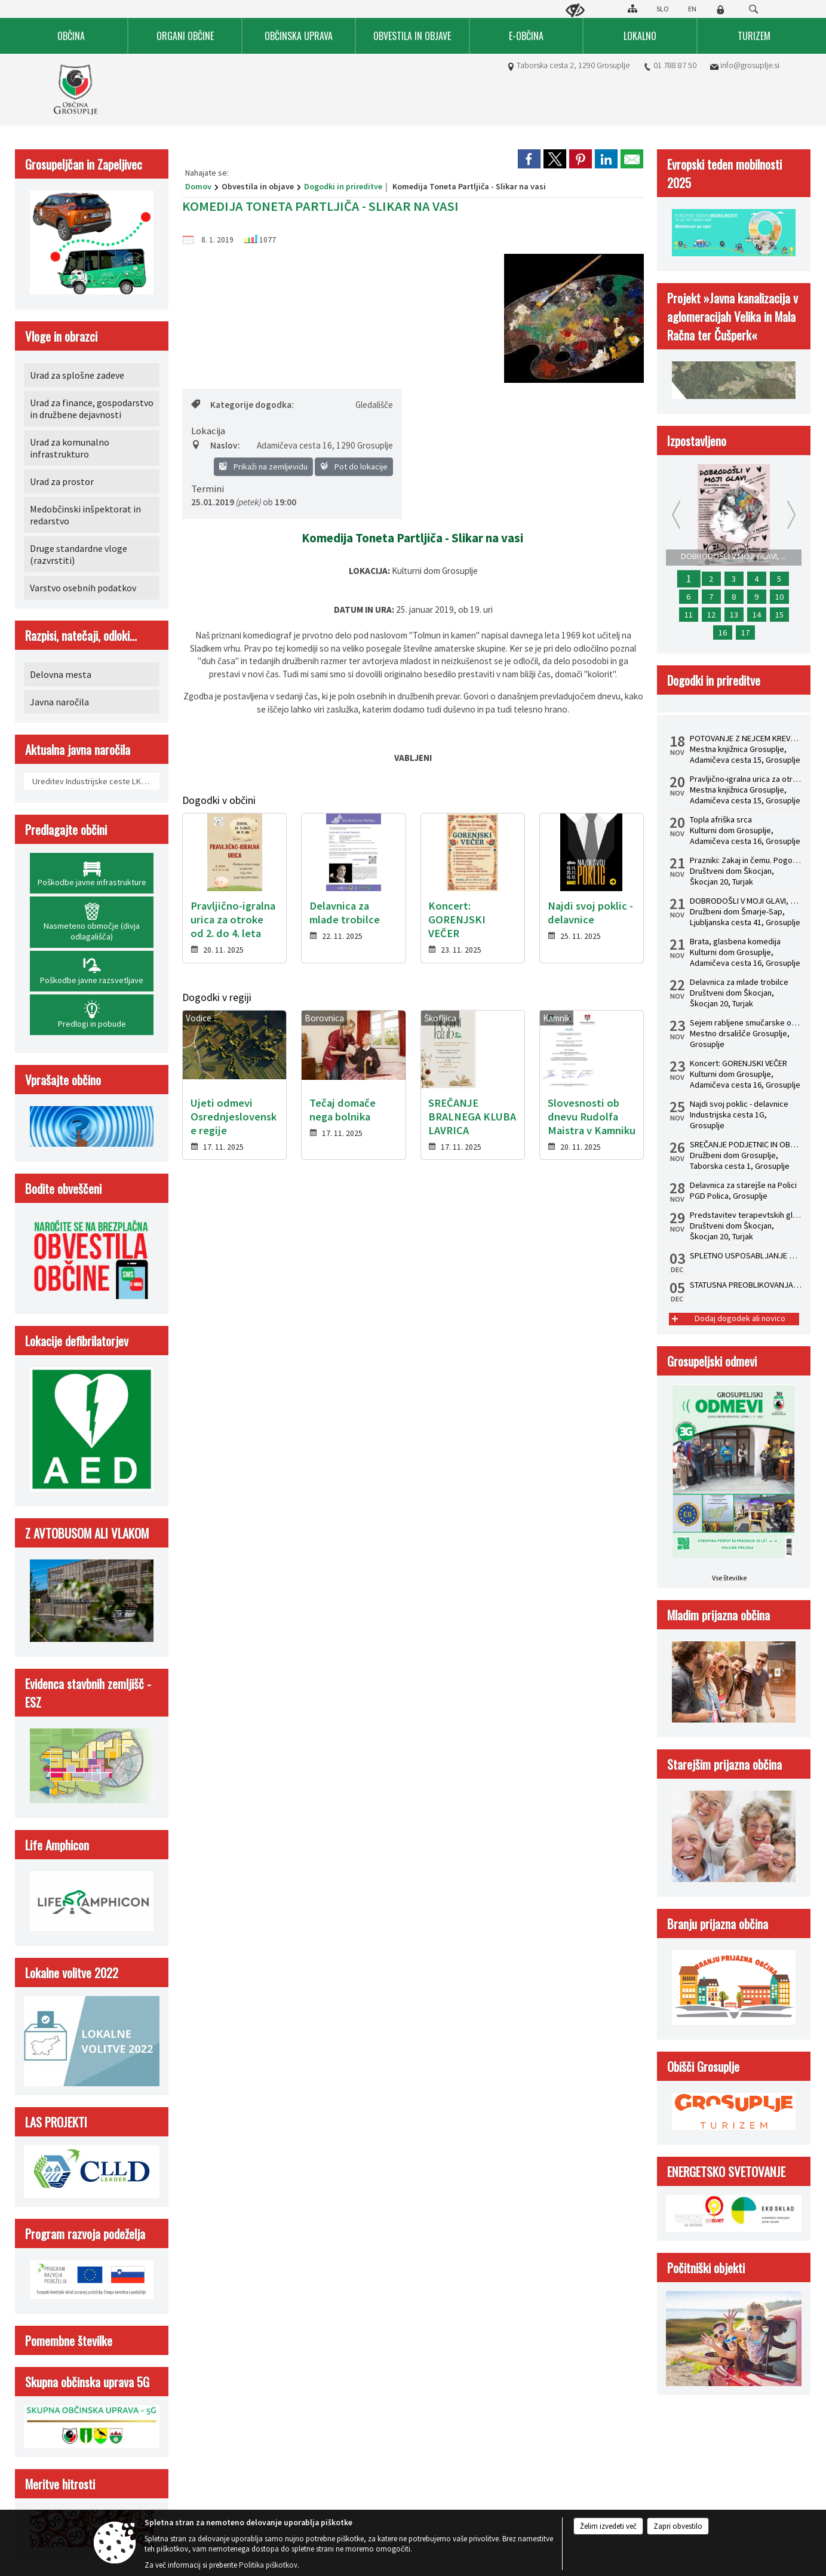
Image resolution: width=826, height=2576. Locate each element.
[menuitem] (71, 36)
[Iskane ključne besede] (742, 10)
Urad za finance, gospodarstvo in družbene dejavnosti (91, 408)
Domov (198, 186)
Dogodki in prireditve (343, 186)
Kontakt (55, 1358)
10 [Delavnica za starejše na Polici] (779, 596)
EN (692, 8)
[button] (20, 1256)
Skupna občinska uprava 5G (87, 2381)
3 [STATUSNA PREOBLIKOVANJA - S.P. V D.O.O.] (734, 578)
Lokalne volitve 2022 (71, 1972)
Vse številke (729, 1577)
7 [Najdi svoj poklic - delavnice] (711, 596)
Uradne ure (253, 1358)
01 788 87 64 (72, 1441)
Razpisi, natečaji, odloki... (81, 635)
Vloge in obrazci (61, 336)
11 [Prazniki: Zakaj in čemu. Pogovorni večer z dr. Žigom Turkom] (688, 614)
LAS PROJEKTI (56, 2122)
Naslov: (215, 445)
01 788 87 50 (674, 65)
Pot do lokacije (354, 466)
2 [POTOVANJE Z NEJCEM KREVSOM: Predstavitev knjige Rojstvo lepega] (711, 578)
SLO (662, 8)
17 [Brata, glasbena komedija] (745, 632)
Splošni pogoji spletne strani (213, 1514)
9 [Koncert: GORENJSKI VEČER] (756, 596)
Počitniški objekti (706, 2267)
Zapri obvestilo (677, 2526)
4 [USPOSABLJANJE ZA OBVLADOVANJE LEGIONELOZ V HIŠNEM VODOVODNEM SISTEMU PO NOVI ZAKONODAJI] (756, 578)
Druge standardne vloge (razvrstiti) (78, 554)
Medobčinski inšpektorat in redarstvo (85, 515)
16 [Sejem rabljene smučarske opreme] (722, 632)
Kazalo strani (637, 1514)
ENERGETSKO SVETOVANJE (726, 2171)
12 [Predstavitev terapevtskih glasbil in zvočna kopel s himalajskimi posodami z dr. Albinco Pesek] (711, 614)
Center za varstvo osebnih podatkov (339, 1514)
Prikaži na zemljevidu (263, 466)
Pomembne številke (68, 2340)
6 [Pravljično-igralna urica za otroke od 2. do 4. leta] (688, 596)
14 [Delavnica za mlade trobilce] (757, 614)
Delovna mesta (60, 674)
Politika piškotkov (565, 1514)
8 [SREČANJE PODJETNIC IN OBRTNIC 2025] (734, 596)
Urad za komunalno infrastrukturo (69, 448)
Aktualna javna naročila (77, 749)
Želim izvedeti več (608, 2526)
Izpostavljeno (696, 440)
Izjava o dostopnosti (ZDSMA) (467, 1514)
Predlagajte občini (66, 829)
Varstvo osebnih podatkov (83, 588)
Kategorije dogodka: (242, 404)
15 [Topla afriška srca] (779, 614)
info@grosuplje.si (749, 65)
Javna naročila (59, 702)
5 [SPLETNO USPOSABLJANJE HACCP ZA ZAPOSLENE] (779, 578)
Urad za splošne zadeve (77, 375)
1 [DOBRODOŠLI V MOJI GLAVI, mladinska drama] (688, 578)
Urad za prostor (62, 481)
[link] (529, 158)
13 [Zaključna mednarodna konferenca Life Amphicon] (734, 614)
